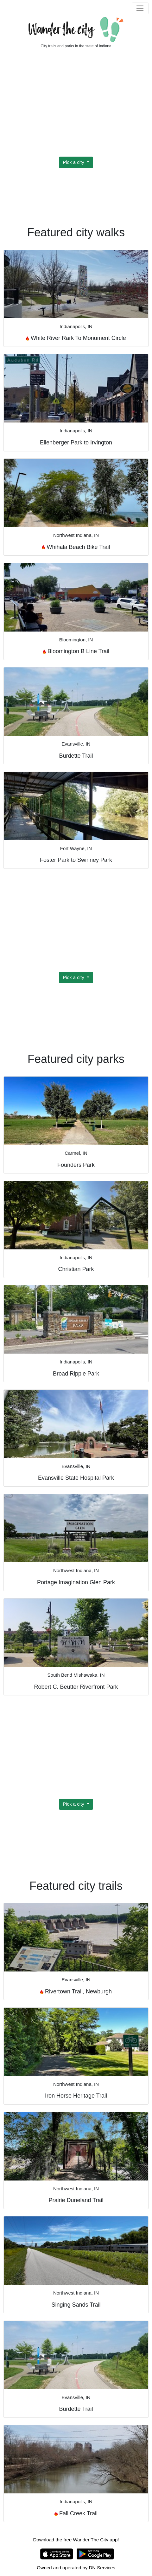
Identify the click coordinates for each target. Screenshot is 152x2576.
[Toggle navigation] (140, 9)
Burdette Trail (76, 756)
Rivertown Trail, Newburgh (76, 1991)
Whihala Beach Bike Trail (76, 547)
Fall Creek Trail (76, 2513)
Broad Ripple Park (76, 1373)
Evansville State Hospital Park (76, 1478)
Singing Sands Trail (75, 2305)
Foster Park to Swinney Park (76, 860)
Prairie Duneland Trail (75, 2200)
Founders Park (76, 1165)
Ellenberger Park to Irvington (76, 442)
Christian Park (76, 1269)
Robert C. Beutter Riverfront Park (76, 1687)
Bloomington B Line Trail (76, 651)
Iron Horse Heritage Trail (76, 2096)
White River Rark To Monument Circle (76, 338)
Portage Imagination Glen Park (76, 1582)
